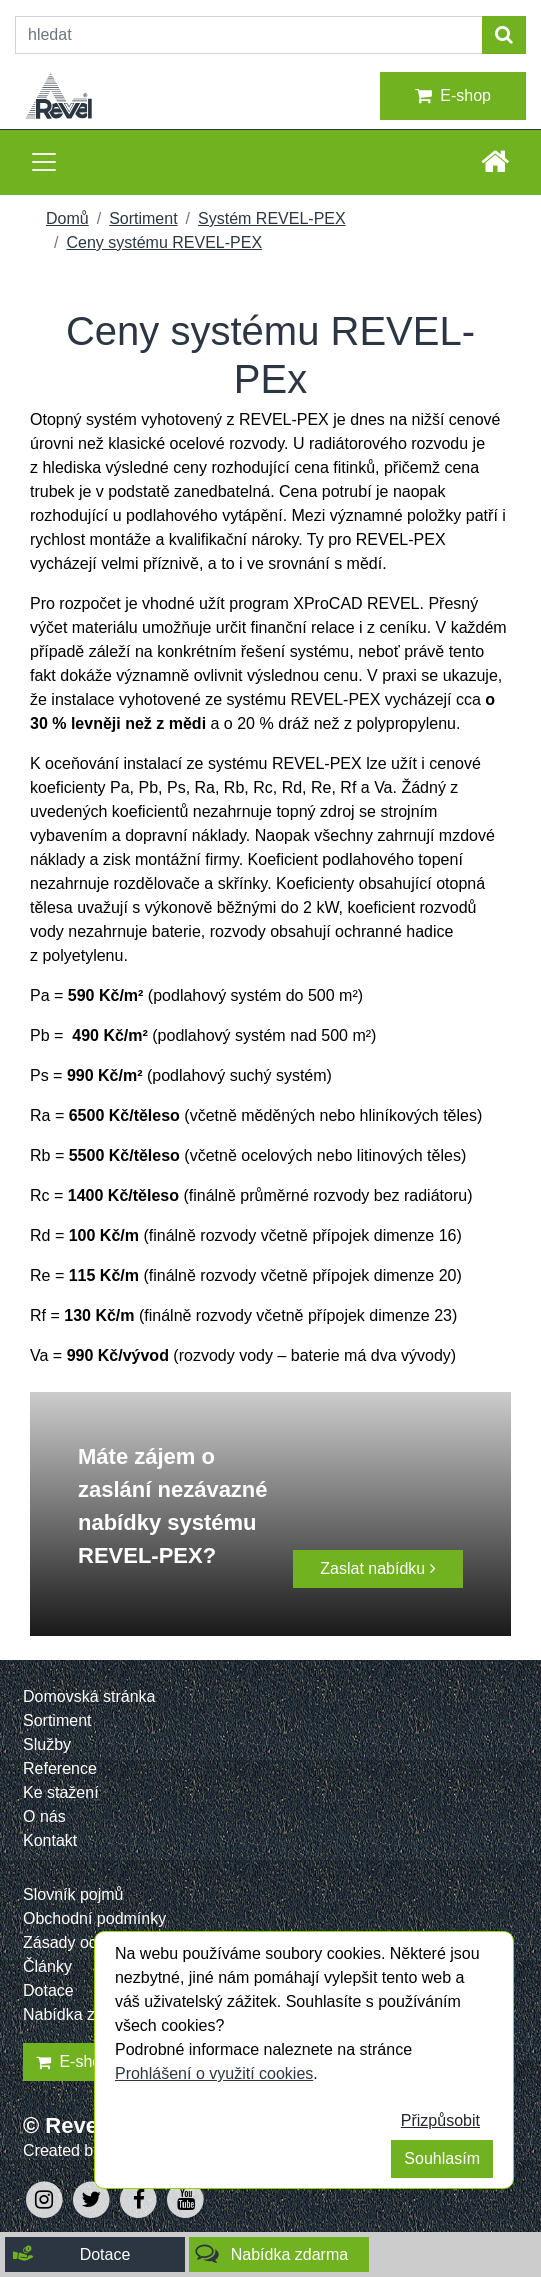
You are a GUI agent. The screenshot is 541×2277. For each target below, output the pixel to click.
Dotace (48, 1990)
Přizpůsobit (440, 2120)
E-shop (453, 96)
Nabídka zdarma (81, 2014)
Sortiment (143, 218)
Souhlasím (442, 2158)
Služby (47, 1744)
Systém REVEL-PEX (272, 218)
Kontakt (50, 1840)
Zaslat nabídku (377, 1568)
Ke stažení (61, 1792)
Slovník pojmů (73, 1894)
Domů (67, 218)
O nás (44, 1816)
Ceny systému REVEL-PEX (164, 242)
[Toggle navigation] (44, 162)
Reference (60, 1768)
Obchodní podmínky (94, 1918)
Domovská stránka (89, 1696)
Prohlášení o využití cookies (214, 2073)
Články (47, 1966)
